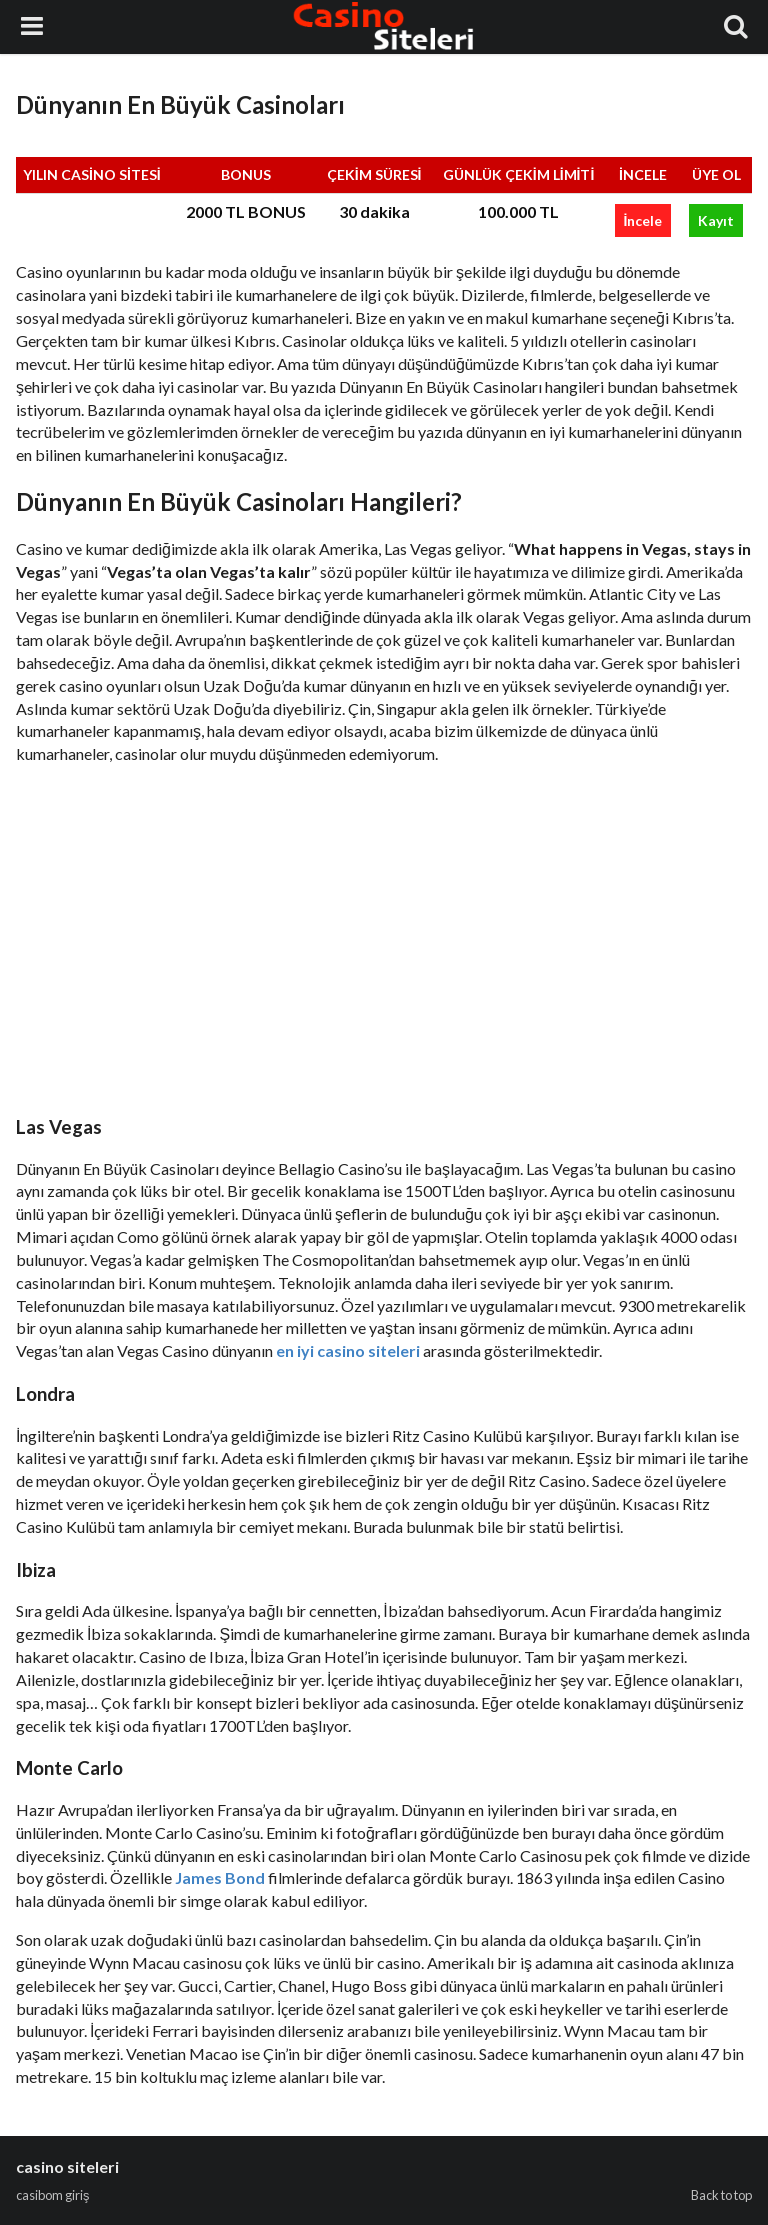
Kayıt (716, 220)
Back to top (721, 2195)
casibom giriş (52, 2195)
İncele (643, 220)
